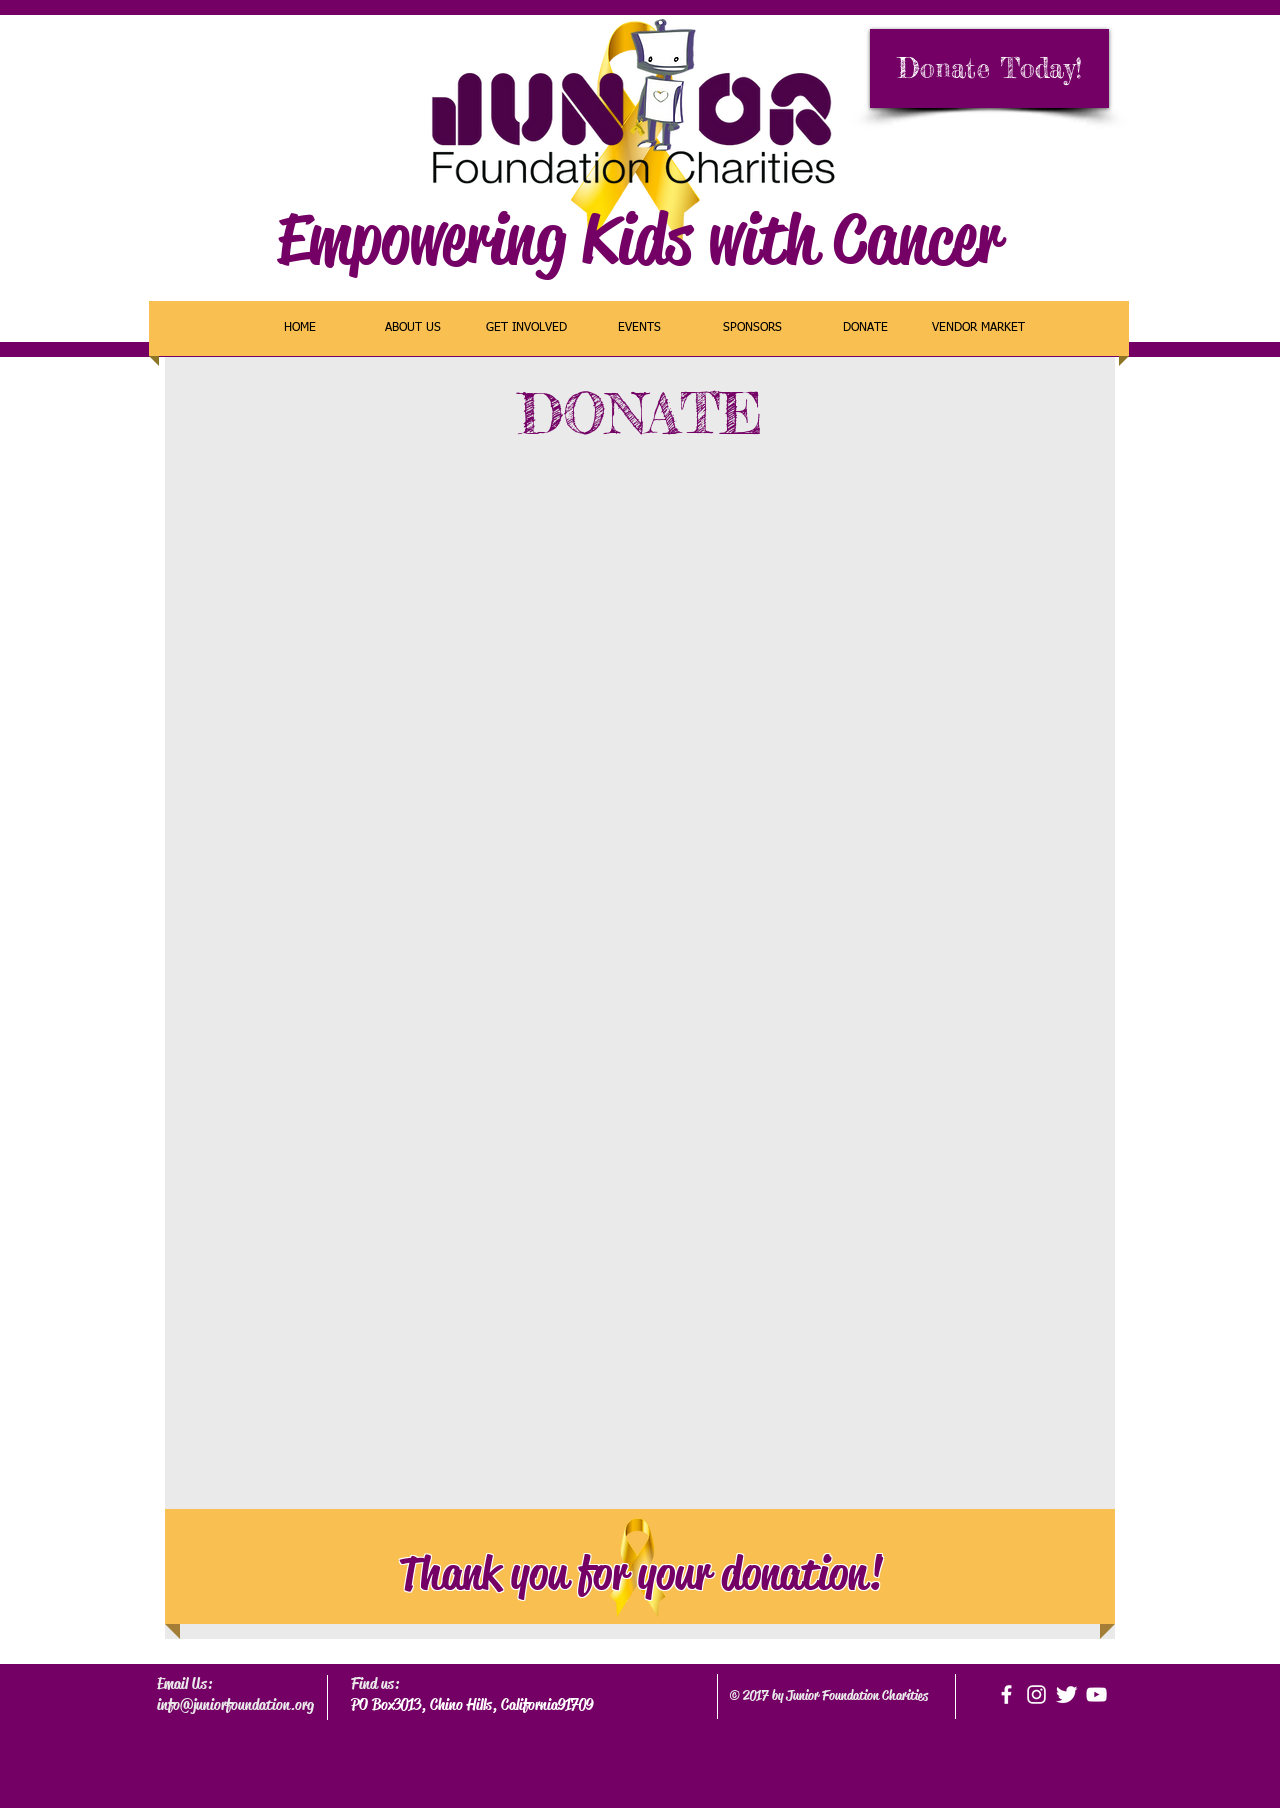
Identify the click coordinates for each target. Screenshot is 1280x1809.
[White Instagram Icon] (1036, 1694)
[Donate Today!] (989, 68)
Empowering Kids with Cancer (639, 239)
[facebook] (1006, 1694)
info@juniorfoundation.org (235, 1704)
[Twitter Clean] (1066, 1694)
